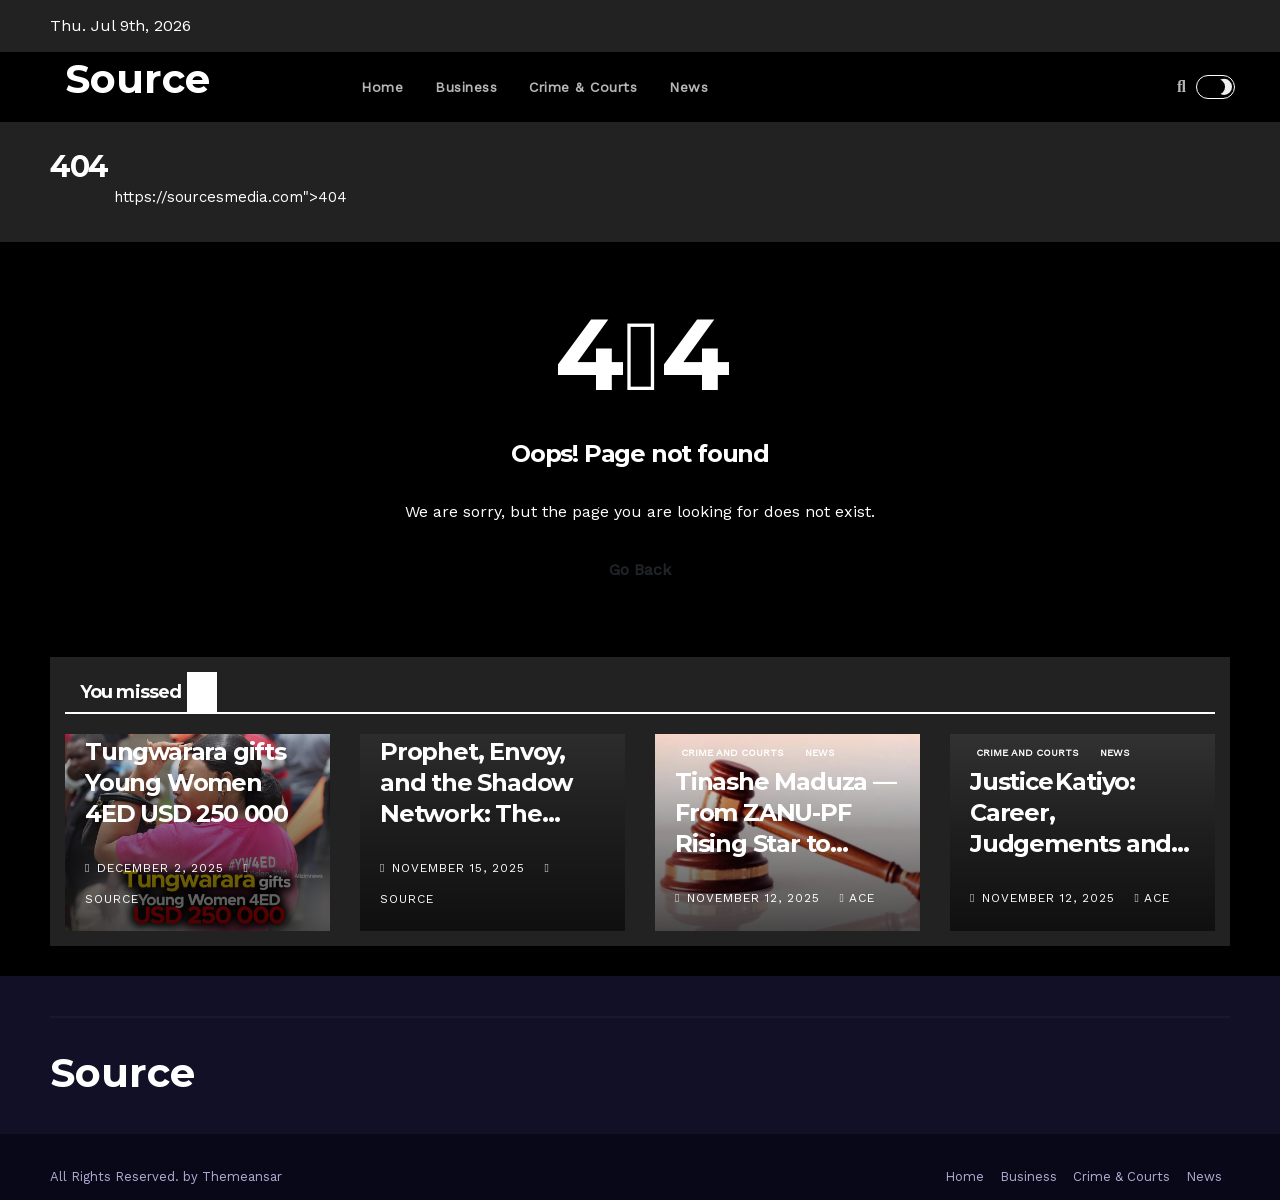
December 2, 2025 (163, 868)
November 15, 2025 (461, 868)
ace (856, 898)
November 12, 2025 (756, 898)
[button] (1181, 86)
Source (137, 78)
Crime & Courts (583, 87)
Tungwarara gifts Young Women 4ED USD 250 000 (186, 782)
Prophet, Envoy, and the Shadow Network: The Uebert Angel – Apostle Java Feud (487, 814)
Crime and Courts (732, 752)
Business (466, 87)
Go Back (640, 569)
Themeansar (242, 1176)
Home (382, 87)
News (688, 87)
